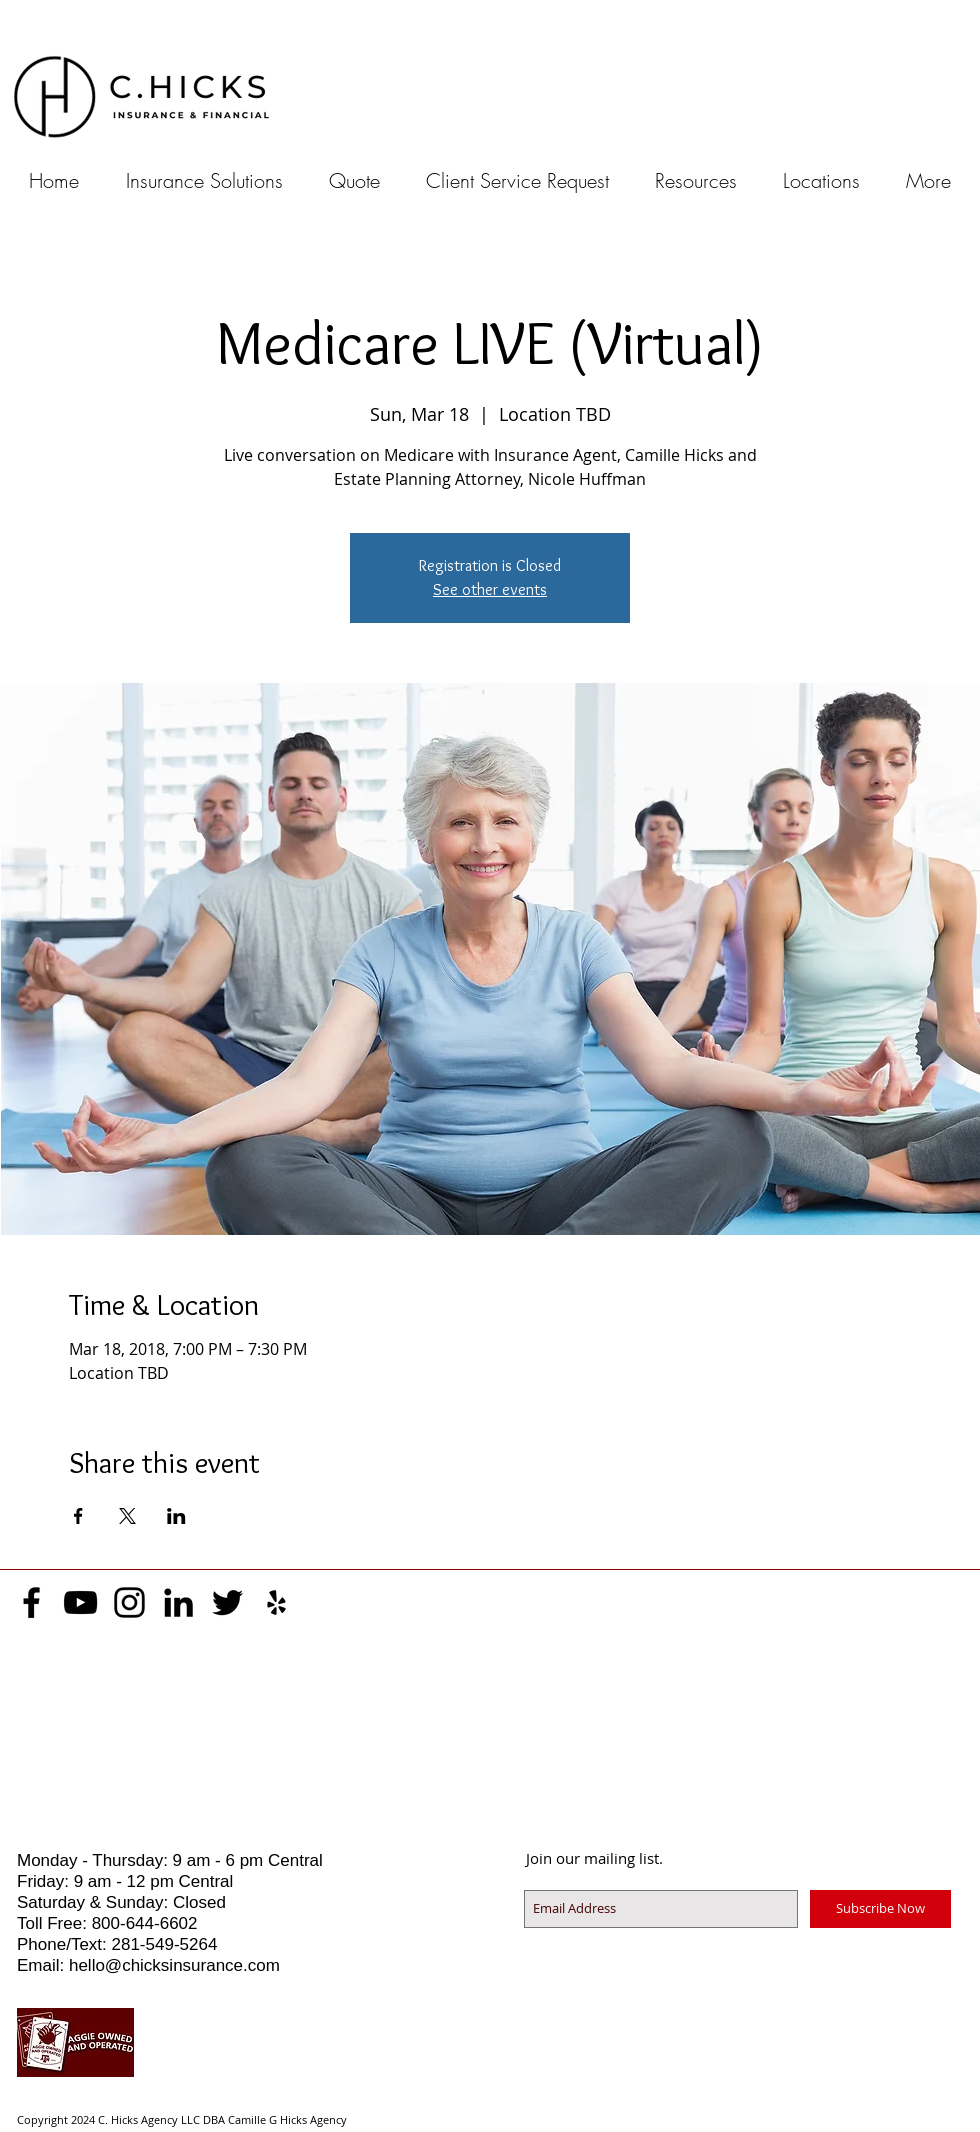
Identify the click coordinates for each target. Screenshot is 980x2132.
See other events (490, 589)
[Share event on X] (127, 1516)
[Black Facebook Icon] (31, 1602)
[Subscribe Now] (880, 1909)
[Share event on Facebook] (78, 1516)
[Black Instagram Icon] (129, 1602)
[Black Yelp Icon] (276, 1602)
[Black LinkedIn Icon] (178, 1602)
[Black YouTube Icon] (80, 1602)
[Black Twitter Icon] (227, 1602)
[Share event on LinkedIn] (176, 1516)
